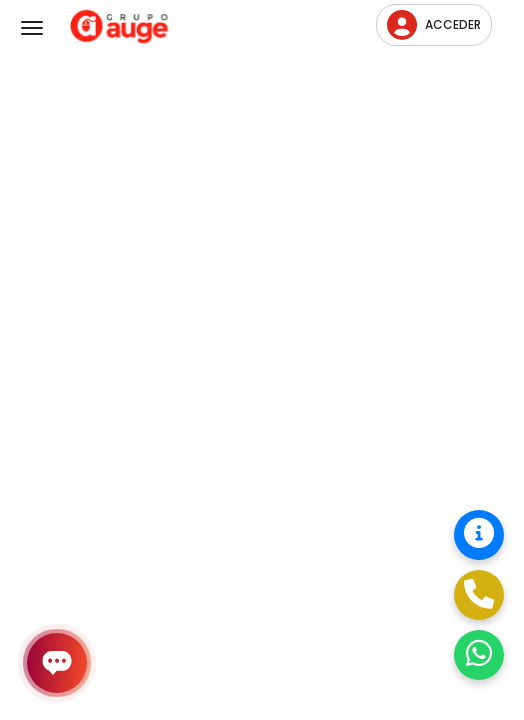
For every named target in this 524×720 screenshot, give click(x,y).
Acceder (434, 25)
